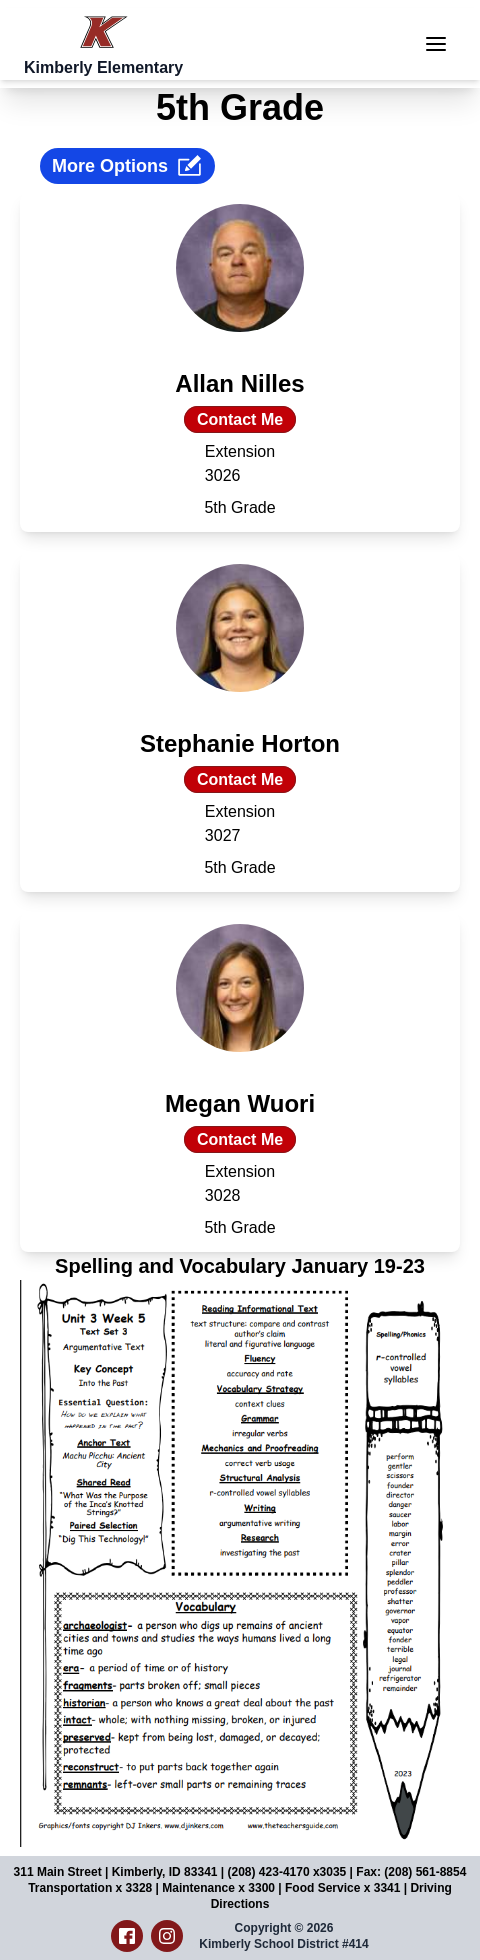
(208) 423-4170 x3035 (287, 1872)
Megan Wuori (240, 1103)
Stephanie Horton (240, 743)
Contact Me (240, 419)
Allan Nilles (239, 383)
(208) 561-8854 (425, 1872)
